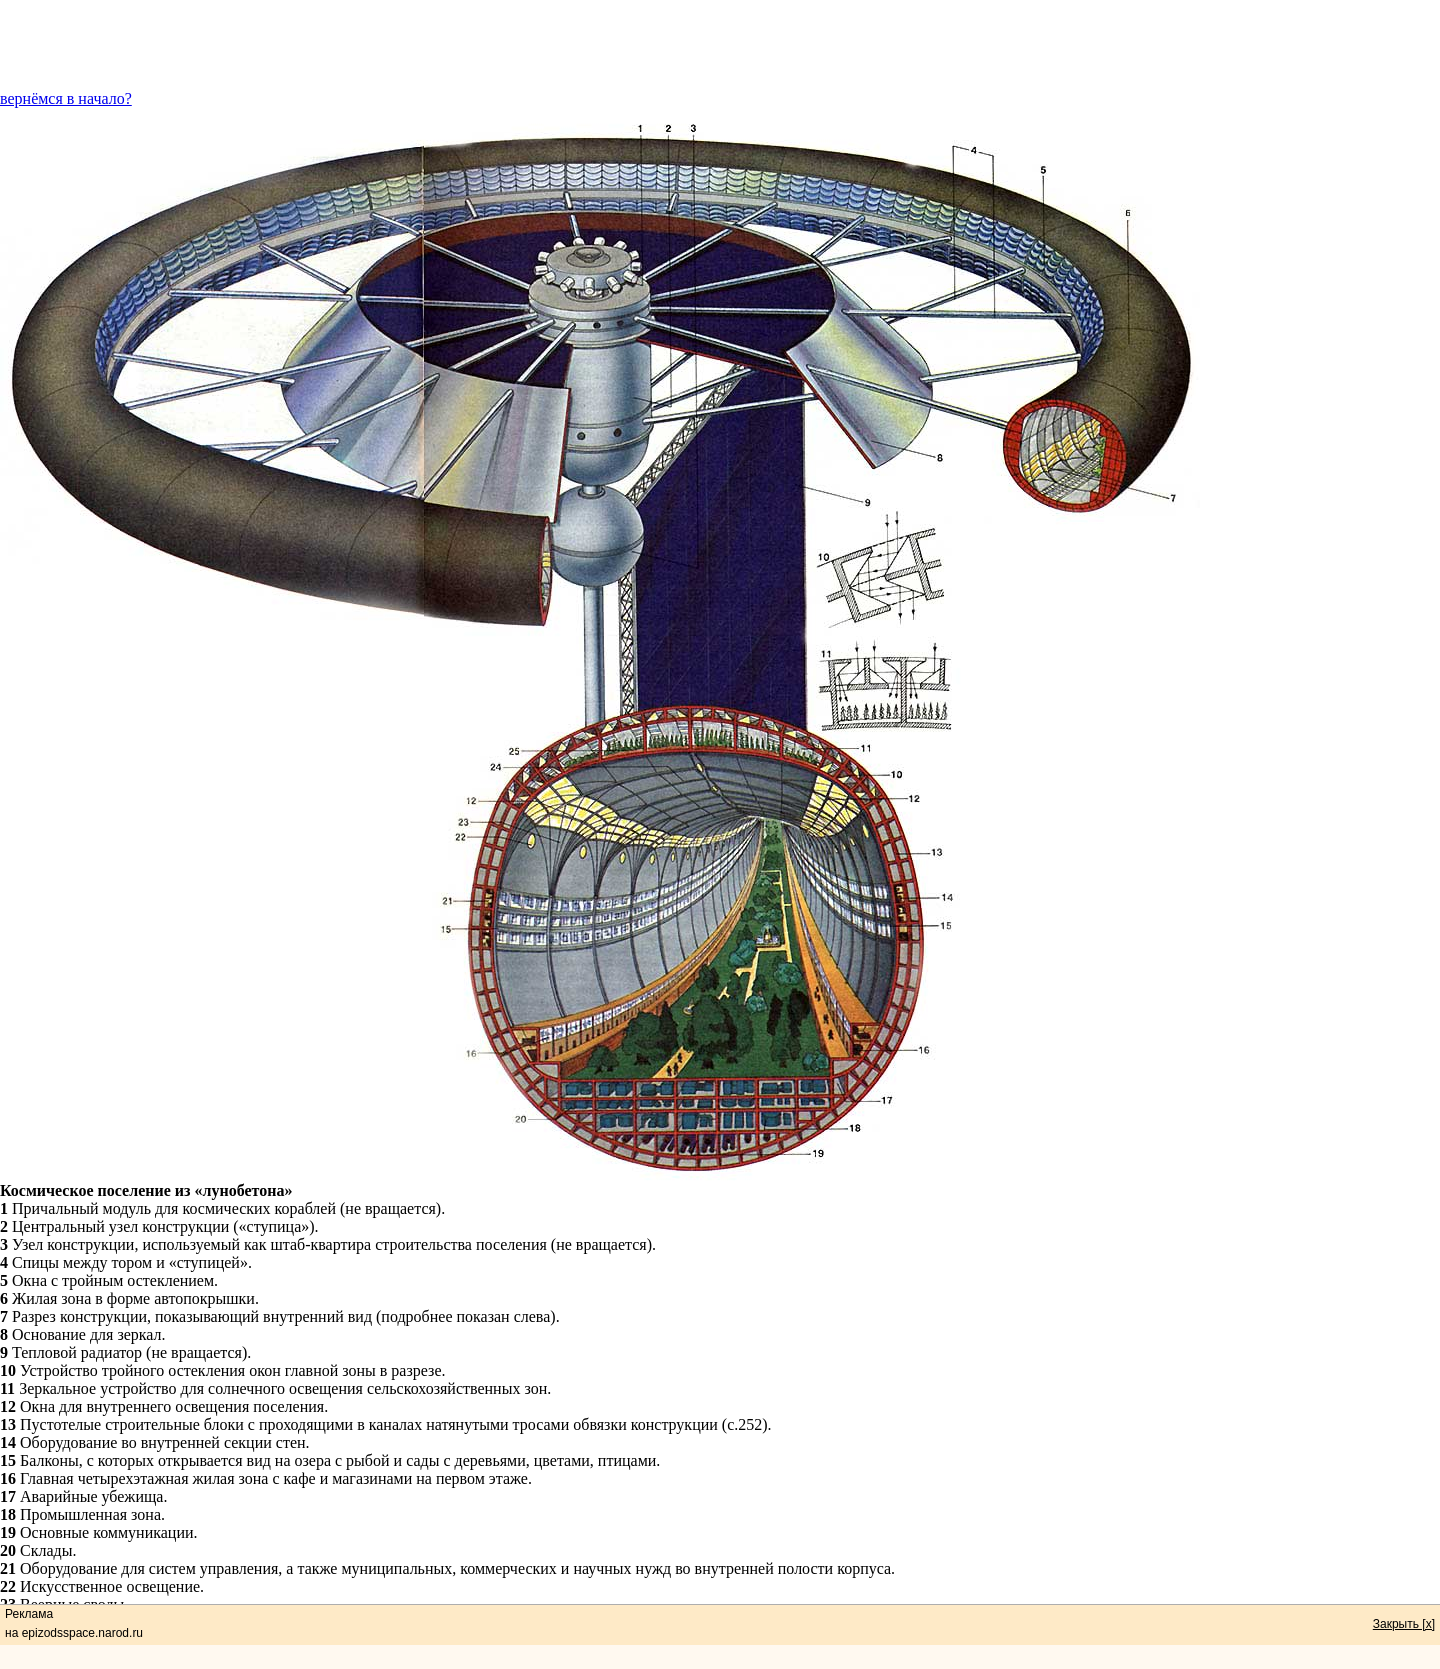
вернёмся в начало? (66, 98)
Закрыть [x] (1404, 1624)
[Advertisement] (720, 45)
